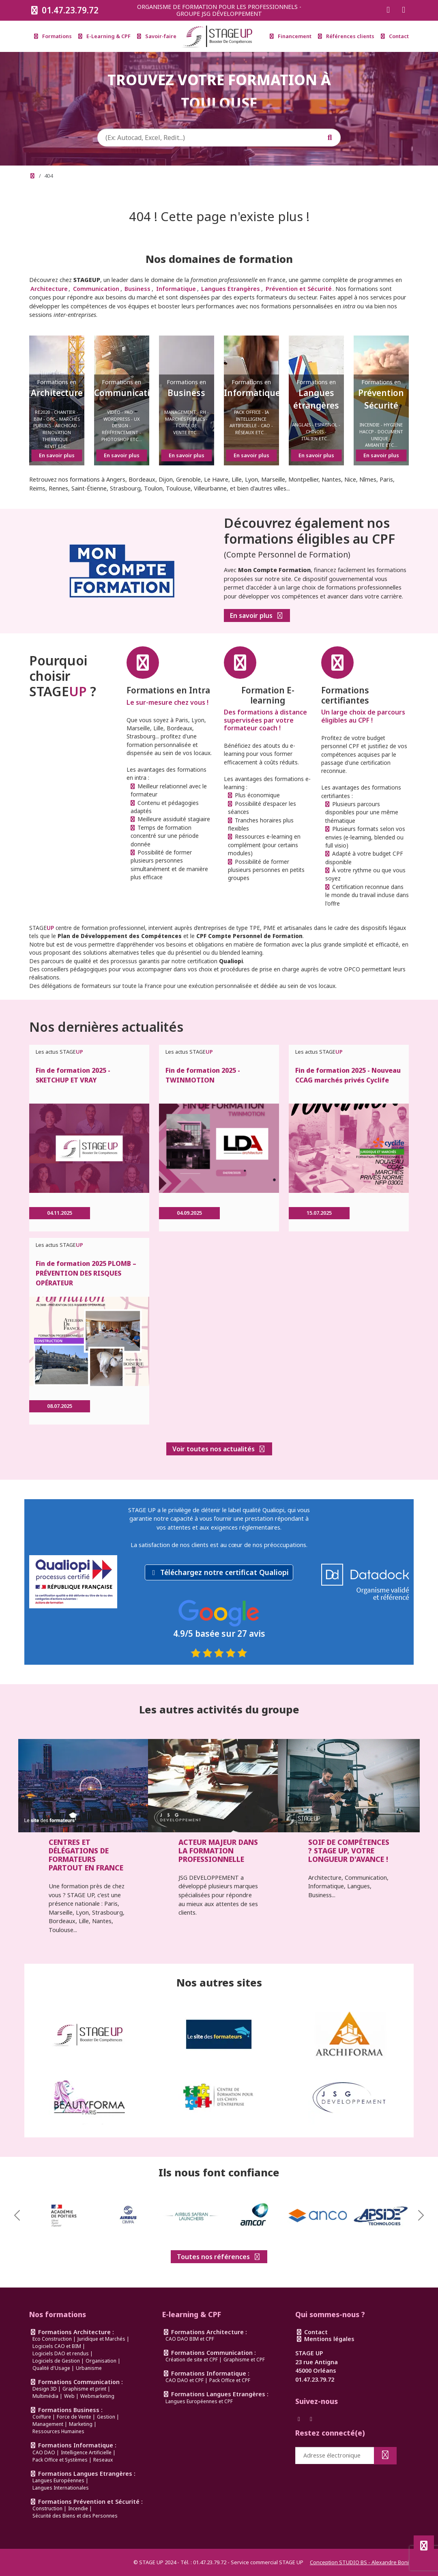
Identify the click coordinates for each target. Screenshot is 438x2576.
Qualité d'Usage (51, 2368)
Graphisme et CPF (244, 2359)
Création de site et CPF (191, 2359)
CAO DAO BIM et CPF (189, 2338)
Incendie (78, 2508)
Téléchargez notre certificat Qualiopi (224, 1572)
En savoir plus (257, 615)
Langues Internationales (60, 2487)
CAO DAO (43, 2452)
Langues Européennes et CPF (199, 2401)
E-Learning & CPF (104, 36)
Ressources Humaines (58, 2431)
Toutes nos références (219, 2256)
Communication (96, 289)
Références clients (346, 36)
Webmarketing (97, 2396)
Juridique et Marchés (101, 2338)
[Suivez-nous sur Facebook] (388, 10)
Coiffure (41, 2416)
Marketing (80, 2424)
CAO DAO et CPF (184, 2380)
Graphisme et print (84, 2388)
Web (69, 2396)
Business (137, 289)
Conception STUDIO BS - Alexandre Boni (359, 2562)
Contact (395, 36)
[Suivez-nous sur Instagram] (403, 10)
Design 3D (44, 2388)
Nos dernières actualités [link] (106, 1026)
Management (47, 2424)
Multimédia (45, 2396)
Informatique (176, 289)
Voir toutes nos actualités (219, 1448)
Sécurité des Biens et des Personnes (75, 2515)
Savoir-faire (156, 36)
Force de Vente (74, 2416)
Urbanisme (89, 2368)
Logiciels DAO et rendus (60, 2353)
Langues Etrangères (230, 289)
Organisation (101, 2360)
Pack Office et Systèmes (60, 2459)
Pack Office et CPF (229, 2380)
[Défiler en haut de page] (424, 2545)
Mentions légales (324, 2339)
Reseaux (103, 2459)
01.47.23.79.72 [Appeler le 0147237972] (64, 10)
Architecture (49, 289)
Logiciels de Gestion (56, 2360)
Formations (53, 36)
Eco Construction (52, 2338)
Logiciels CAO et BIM (56, 2346)
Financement (290, 36)
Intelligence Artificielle (86, 2452)
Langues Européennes (58, 2480)
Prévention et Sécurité (299, 289)
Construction (47, 2508)
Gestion (106, 2416)
